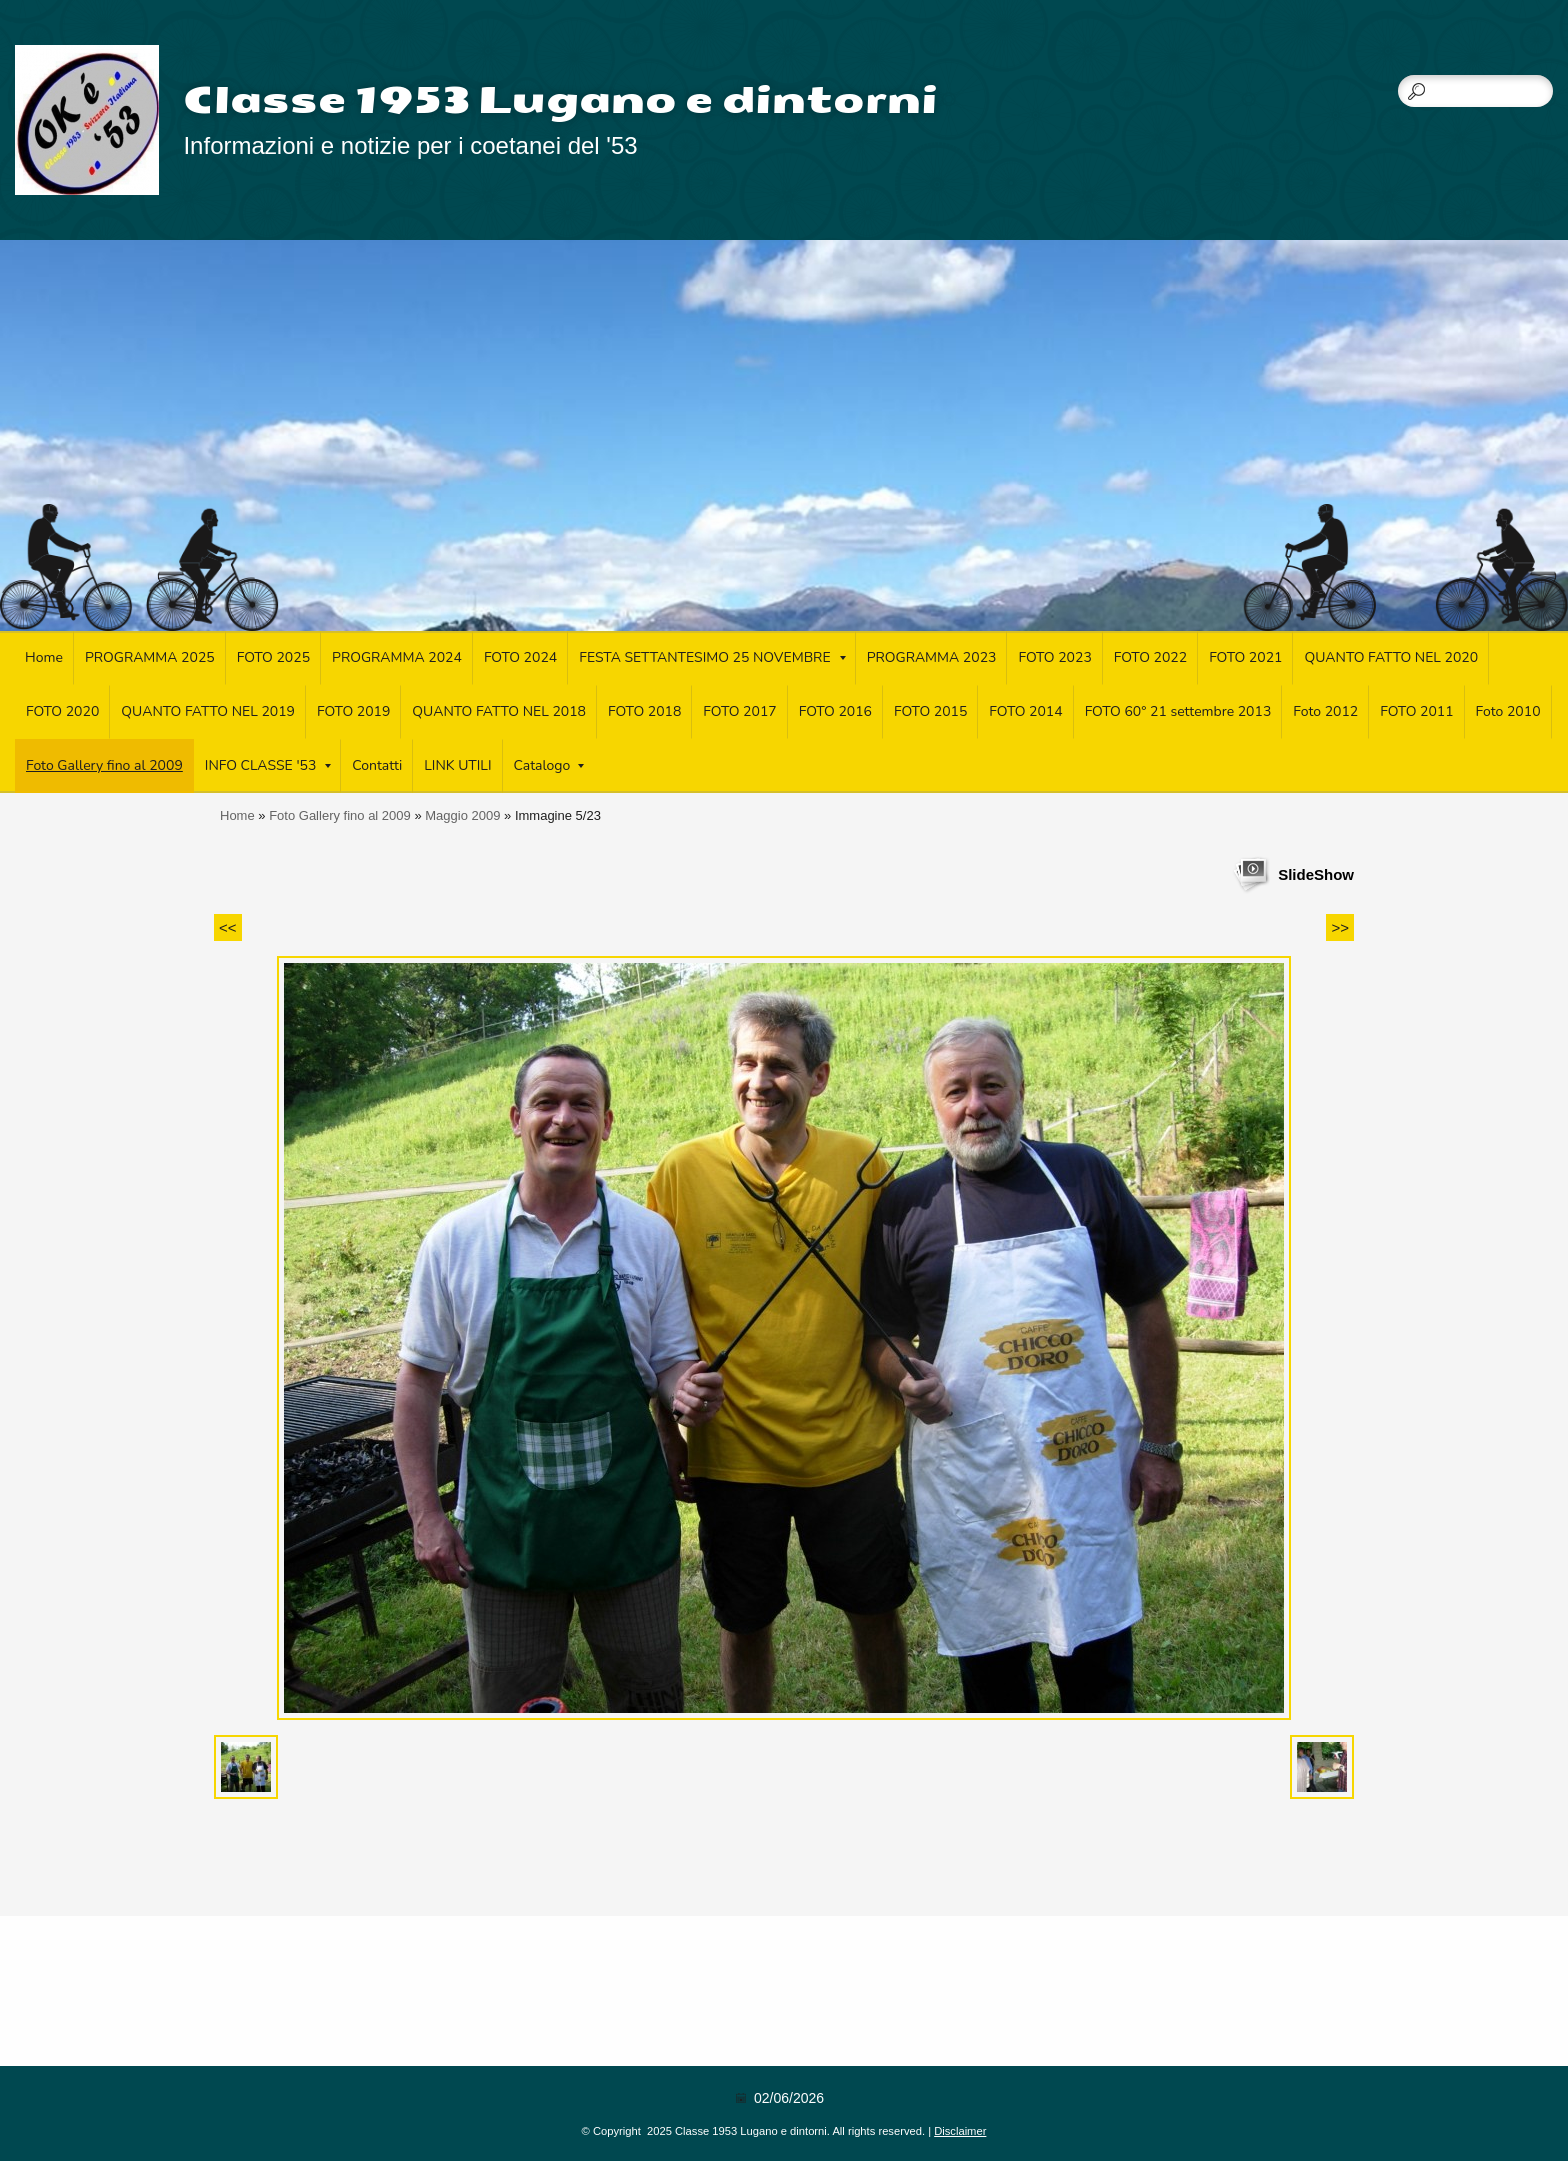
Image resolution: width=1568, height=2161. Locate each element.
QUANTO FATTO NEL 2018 (499, 711)
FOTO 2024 (520, 657)
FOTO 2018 (644, 711)
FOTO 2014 (1025, 711)
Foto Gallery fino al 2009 (104, 765)
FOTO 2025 (273, 657)
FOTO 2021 (1245, 657)
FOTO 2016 (835, 711)
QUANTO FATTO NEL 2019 (208, 711)
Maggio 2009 (462, 815)
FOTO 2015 (930, 711)
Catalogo (549, 765)
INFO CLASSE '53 (268, 765)
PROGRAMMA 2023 (932, 657)
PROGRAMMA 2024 (397, 657)
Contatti (377, 765)
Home (44, 657)
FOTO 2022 (1150, 657)
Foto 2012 (1325, 711)
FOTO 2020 (62, 711)
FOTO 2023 (1054, 657)
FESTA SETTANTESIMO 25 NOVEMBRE (712, 657)
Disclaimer (960, 2131)
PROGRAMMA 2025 (150, 657)
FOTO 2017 (739, 711)
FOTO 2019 (353, 711)
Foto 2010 (1508, 711)
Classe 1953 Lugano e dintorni (560, 100)
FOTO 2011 (1416, 711)
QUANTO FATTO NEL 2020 (1391, 657)
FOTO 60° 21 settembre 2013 (1178, 711)
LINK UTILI (457, 765)
